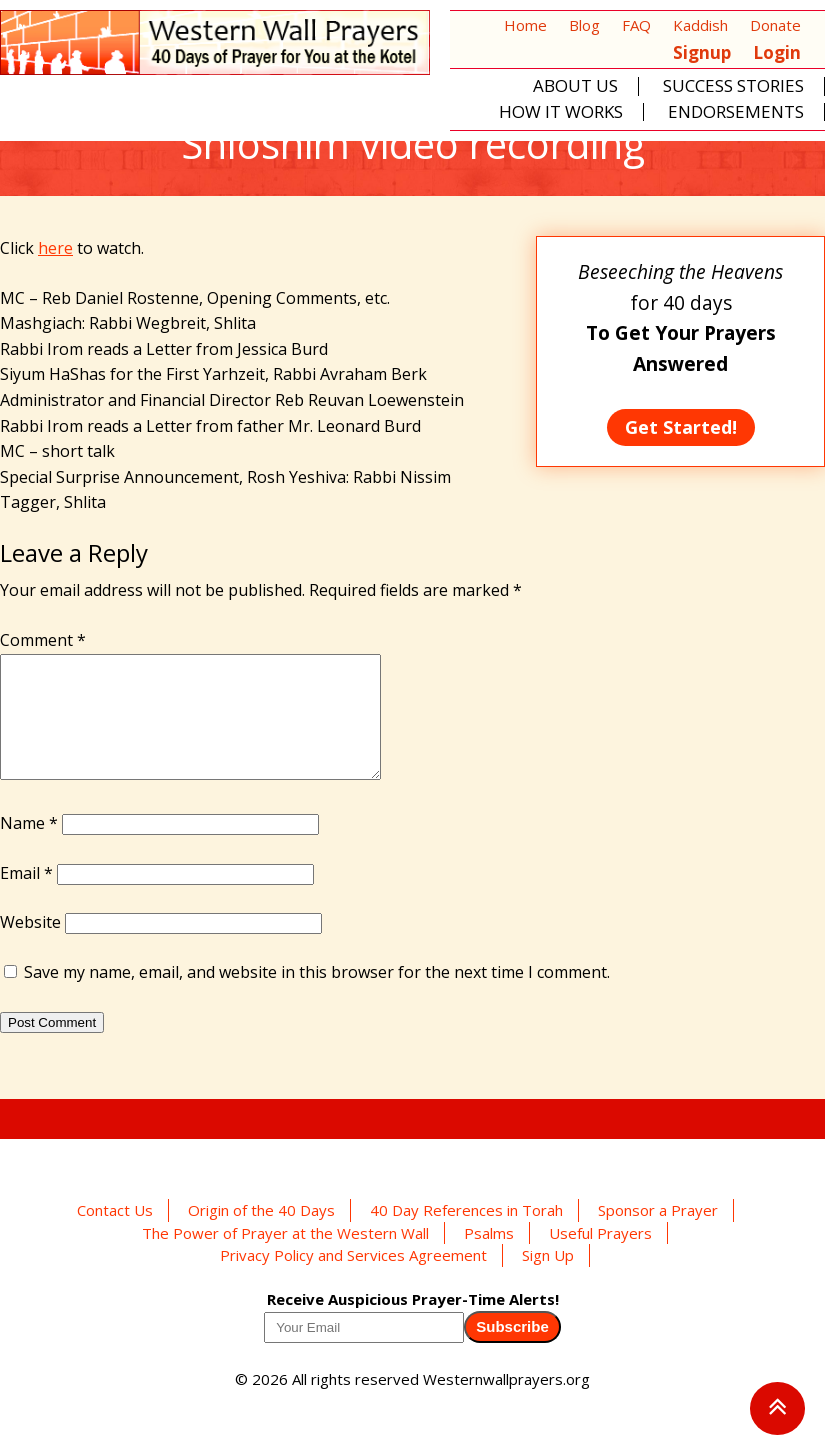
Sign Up (548, 1279)
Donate (775, 25)
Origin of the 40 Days (261, 1234)
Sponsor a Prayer (658, 1234)
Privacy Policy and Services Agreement (353, 1279)
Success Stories (733, 86)
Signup (702, 52)
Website (30, 946)
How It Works (561, 112)
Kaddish (700, 25)
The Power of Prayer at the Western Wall (285, 1257)
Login (777, 52)
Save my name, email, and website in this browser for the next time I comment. (317, 996)
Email (26, 897)
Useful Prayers (600, 1257)
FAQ (636, 25)
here (55, 248)
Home (525, 25)
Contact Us (115, 1234)
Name (29, 847)
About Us (575, 86)
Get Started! (681, 427)
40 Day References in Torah (466, 1234)
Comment (43, 640)
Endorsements (736, 112)
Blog (584, 25)
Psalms (489, 1257)
